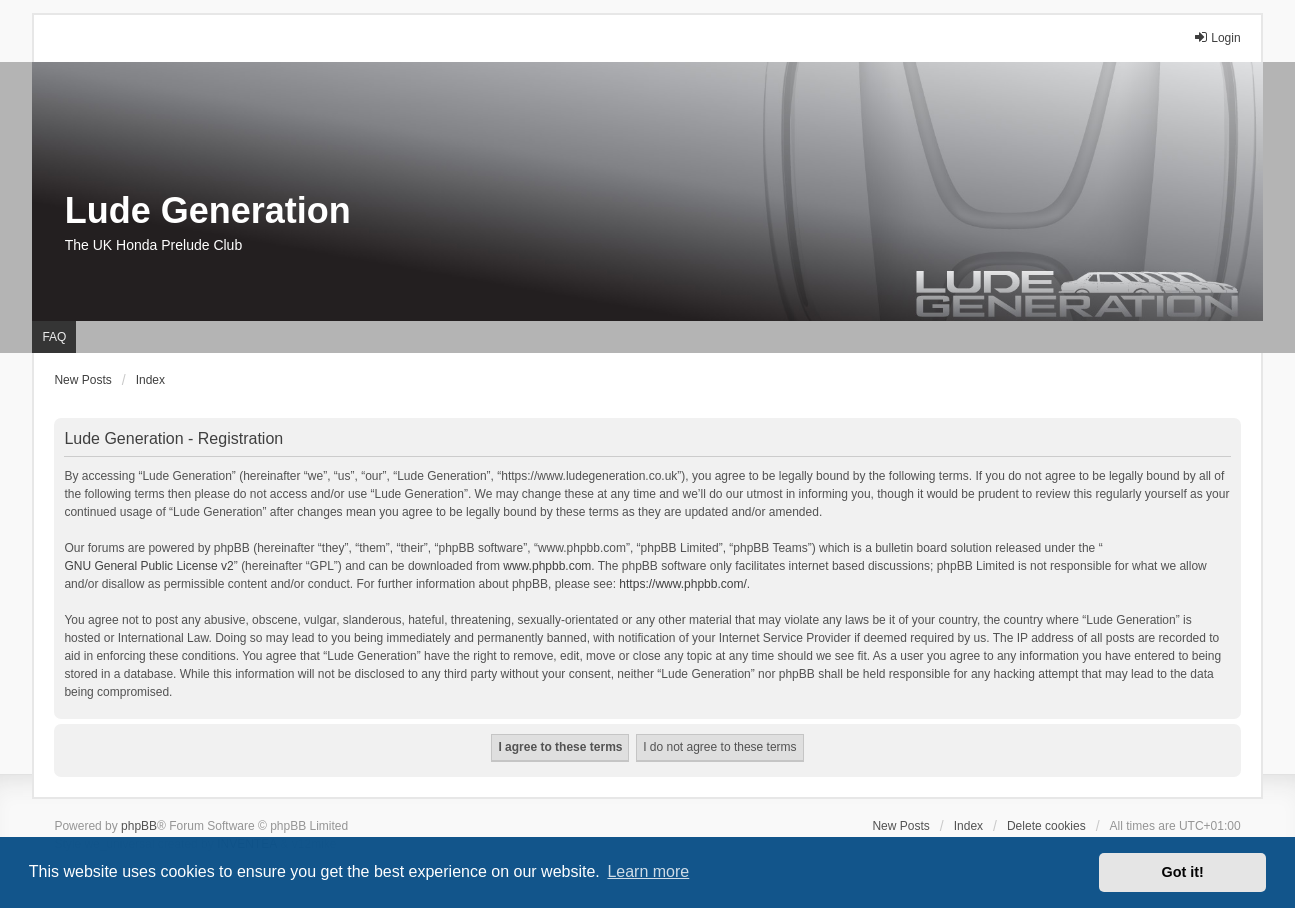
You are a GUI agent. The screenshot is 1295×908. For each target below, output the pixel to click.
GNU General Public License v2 (148, 566)
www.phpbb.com (547, 566)
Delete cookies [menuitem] (1046, 826)
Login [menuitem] (1216, 37)
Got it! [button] (1183, 872)
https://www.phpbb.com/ (682, 584)
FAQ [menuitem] (54, 337)
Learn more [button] (648, 871)
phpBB (139, 826)
